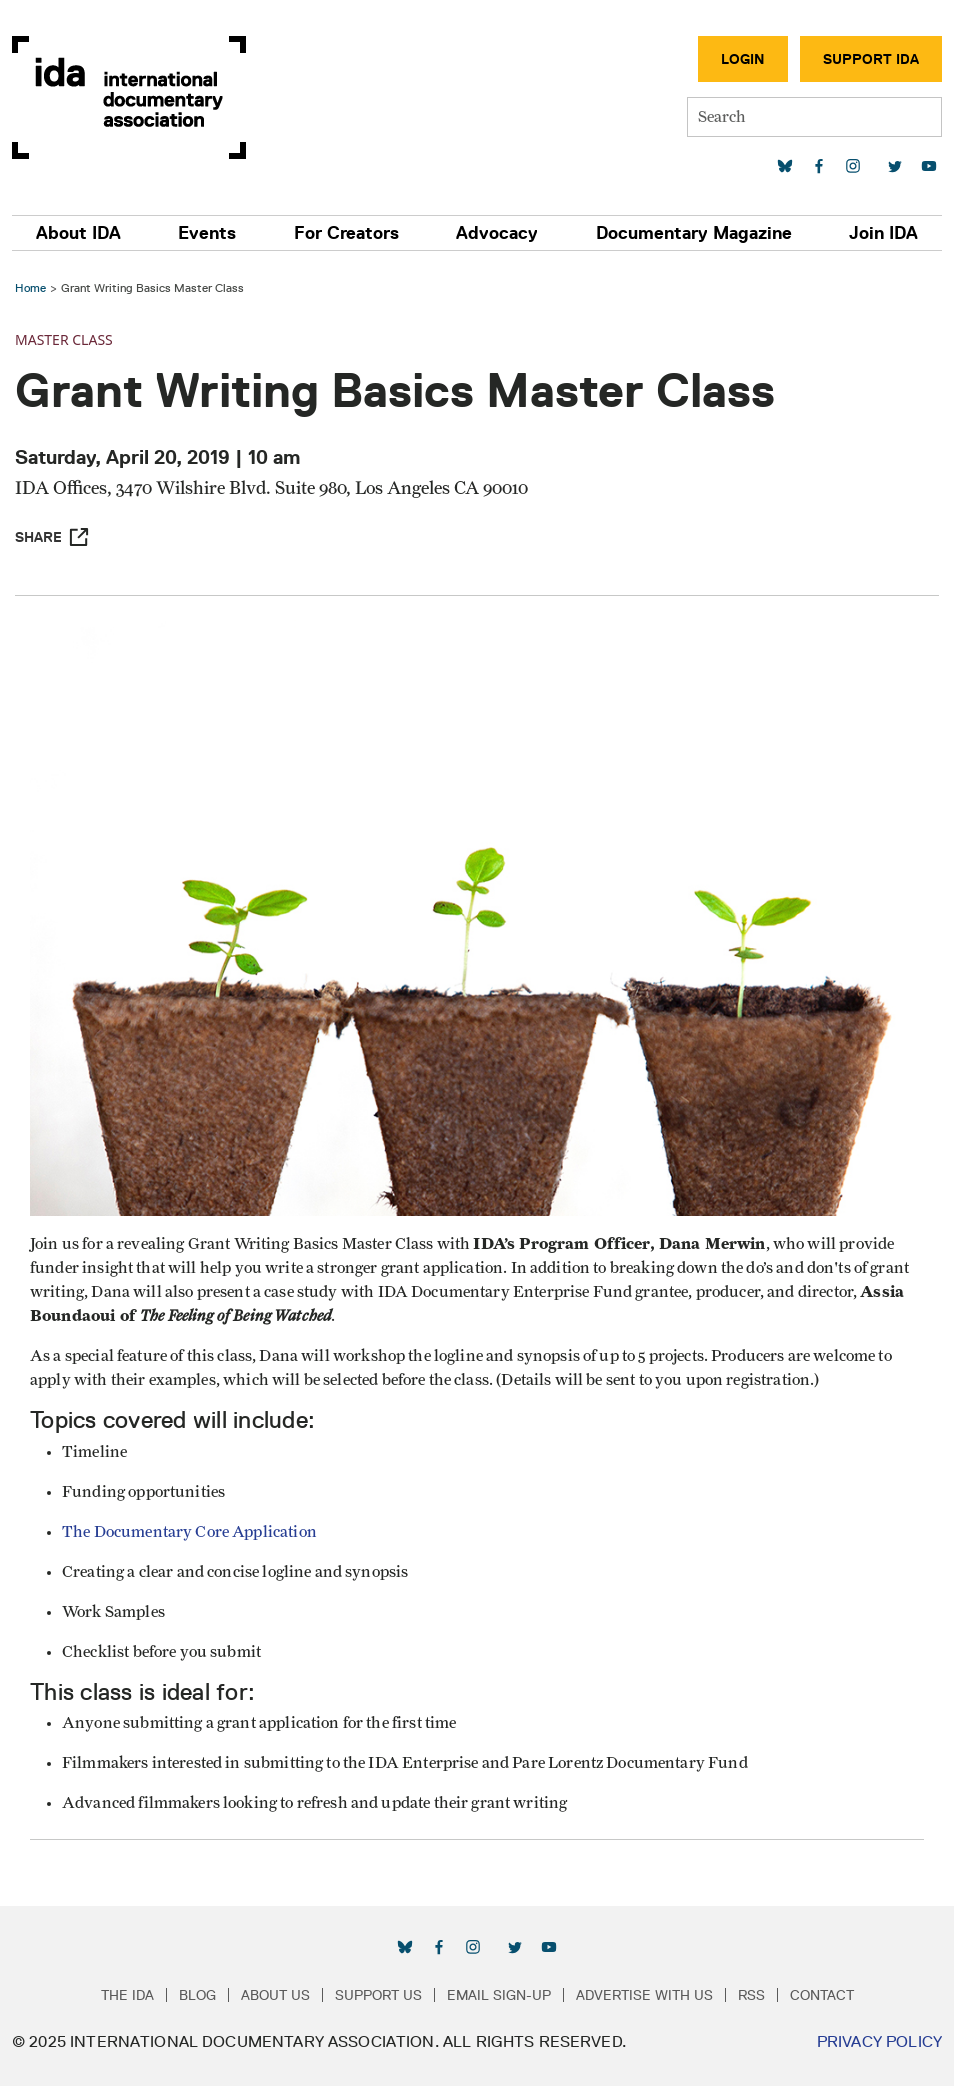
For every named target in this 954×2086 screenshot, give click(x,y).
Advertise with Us (644, 1995)
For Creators (346, 233)
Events (207, 233)
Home (30, 287)
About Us (275, 1995)
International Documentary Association (129, 97)
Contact (822, 1995)
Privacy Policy (879, 2041)
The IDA (127, 1995)
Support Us (378, 1995)
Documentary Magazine (694, 233)
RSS (751, 1995)
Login (743, 59)
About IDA (78, 233)
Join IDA (883, 233)
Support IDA (871, 59)
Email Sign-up (499, 1995)
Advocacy (497, 233)
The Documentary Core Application (189, 1532)
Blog (197, 1995)
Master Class (64, 339)
